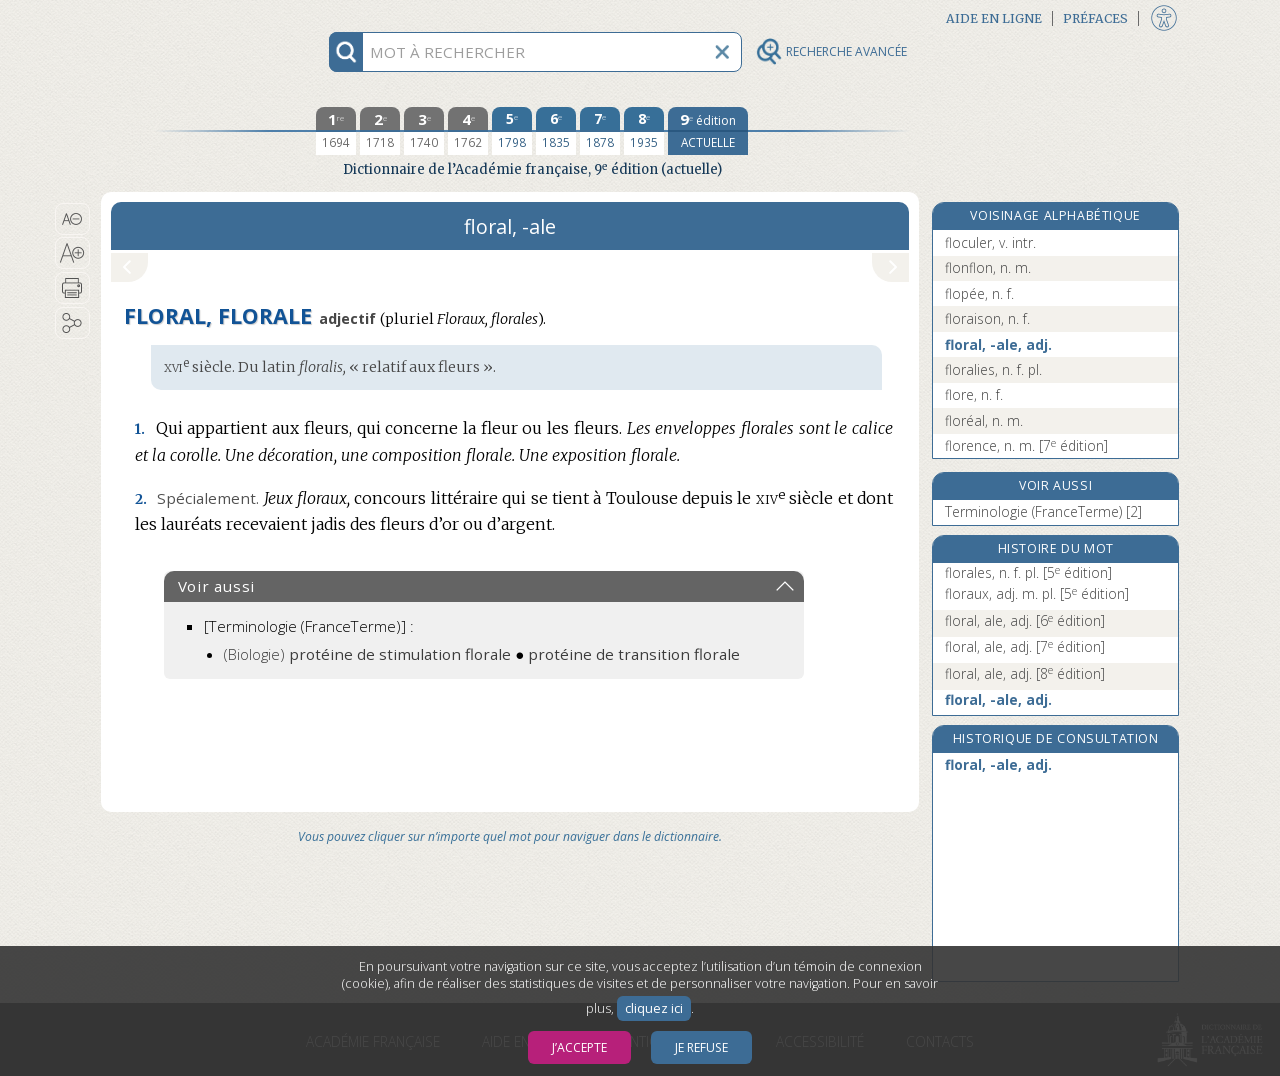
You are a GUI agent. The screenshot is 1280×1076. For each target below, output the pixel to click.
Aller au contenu (179, 17)
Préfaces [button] (1095, 18)
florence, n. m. (1026, 445)
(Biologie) (367, 654)
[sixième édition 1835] (556, 131)
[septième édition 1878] (600, 131)
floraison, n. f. (987, 318)
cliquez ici (654, 1008)
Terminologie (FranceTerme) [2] (1043, 511)
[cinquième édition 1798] (512, 131)
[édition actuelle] (708, 131)
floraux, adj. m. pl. (1037, 593)
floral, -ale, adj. (998, 344)
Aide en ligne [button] (994, 18)
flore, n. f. (974, 394)
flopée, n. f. (979, 293)
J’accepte (579, 1047)
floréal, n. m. (984, 420)
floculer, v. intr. (990, 242)
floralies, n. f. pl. (993, 369)
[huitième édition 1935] (644, 131)
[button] (72, 219)
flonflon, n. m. (988, 267)
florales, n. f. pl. (1028, 572)
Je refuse (701, 1047)
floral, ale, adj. (1025, 620)
